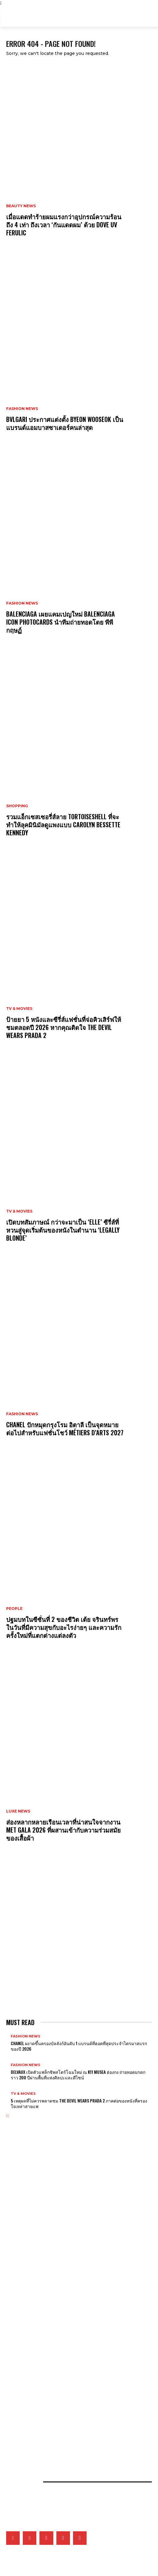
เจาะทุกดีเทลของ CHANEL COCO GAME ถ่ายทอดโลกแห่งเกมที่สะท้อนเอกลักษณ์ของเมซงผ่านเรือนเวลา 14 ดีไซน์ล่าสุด (78, 2282)
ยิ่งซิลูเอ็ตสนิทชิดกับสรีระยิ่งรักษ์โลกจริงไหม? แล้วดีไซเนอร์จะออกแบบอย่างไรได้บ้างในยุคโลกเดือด (73, 2407)
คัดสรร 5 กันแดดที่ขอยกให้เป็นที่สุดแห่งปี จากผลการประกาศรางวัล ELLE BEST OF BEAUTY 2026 (74, 2417)
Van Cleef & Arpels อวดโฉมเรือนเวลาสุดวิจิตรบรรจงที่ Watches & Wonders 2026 (68, 2270)
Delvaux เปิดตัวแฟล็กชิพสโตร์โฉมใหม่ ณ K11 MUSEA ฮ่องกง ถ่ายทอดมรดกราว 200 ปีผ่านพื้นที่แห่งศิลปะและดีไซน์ (78, 2075)
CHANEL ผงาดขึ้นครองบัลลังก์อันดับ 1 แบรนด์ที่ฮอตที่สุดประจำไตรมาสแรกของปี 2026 (79, 2046)
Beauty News (21, 206)
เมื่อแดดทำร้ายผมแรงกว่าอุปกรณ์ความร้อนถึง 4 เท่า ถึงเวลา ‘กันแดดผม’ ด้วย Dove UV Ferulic (63, 224)
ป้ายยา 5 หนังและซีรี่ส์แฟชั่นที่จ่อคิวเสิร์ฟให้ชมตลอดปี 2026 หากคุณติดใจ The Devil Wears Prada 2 (63, 1027)
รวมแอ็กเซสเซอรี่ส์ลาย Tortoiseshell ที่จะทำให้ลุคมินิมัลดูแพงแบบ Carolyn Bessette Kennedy (63, 824)
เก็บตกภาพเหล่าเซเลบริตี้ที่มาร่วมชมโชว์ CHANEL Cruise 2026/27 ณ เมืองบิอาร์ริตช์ (65, 2367)
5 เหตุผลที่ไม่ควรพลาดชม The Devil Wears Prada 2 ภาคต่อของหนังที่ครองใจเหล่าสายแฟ (79, 2103)
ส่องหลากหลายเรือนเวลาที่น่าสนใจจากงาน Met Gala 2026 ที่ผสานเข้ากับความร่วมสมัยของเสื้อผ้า (63, 1829)
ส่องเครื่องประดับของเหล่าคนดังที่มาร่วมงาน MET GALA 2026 (49, 2220)
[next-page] (8, 2116)
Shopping (17, 806)
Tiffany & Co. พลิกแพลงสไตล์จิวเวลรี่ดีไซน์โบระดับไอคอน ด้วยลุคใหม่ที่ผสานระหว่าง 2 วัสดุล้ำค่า (72, 2294)
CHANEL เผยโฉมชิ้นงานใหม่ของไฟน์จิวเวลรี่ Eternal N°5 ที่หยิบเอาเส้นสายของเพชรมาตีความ (71, 2259)
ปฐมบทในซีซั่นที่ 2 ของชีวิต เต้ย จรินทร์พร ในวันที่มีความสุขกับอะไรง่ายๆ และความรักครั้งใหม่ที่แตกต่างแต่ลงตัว (63, 1627)
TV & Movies (19, 1009)
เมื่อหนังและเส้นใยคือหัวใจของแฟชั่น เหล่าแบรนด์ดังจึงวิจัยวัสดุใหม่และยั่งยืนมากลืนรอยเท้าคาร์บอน (74, 2428)
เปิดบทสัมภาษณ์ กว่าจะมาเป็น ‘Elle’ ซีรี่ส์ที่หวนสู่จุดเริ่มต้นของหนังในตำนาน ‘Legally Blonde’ (63, 1230)
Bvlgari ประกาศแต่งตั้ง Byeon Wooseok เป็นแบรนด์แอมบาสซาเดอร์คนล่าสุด (64, 423)
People (14, 1609)
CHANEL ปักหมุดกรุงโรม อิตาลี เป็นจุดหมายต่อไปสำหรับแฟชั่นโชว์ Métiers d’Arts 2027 (65, 1428)
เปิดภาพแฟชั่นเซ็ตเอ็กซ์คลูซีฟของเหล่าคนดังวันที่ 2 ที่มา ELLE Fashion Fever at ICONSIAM (70, 2438)
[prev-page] (7, 2116)
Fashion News (22, 409)
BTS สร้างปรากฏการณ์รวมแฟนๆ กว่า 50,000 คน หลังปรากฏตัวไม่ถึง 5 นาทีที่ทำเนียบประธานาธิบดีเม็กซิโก (74, 2345)
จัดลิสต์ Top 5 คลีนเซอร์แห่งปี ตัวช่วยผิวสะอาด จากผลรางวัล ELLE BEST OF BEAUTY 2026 (69, 2396)
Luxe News (18, 1811)
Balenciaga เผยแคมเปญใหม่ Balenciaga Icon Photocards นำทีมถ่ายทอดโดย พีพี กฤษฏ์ (60, 622)
